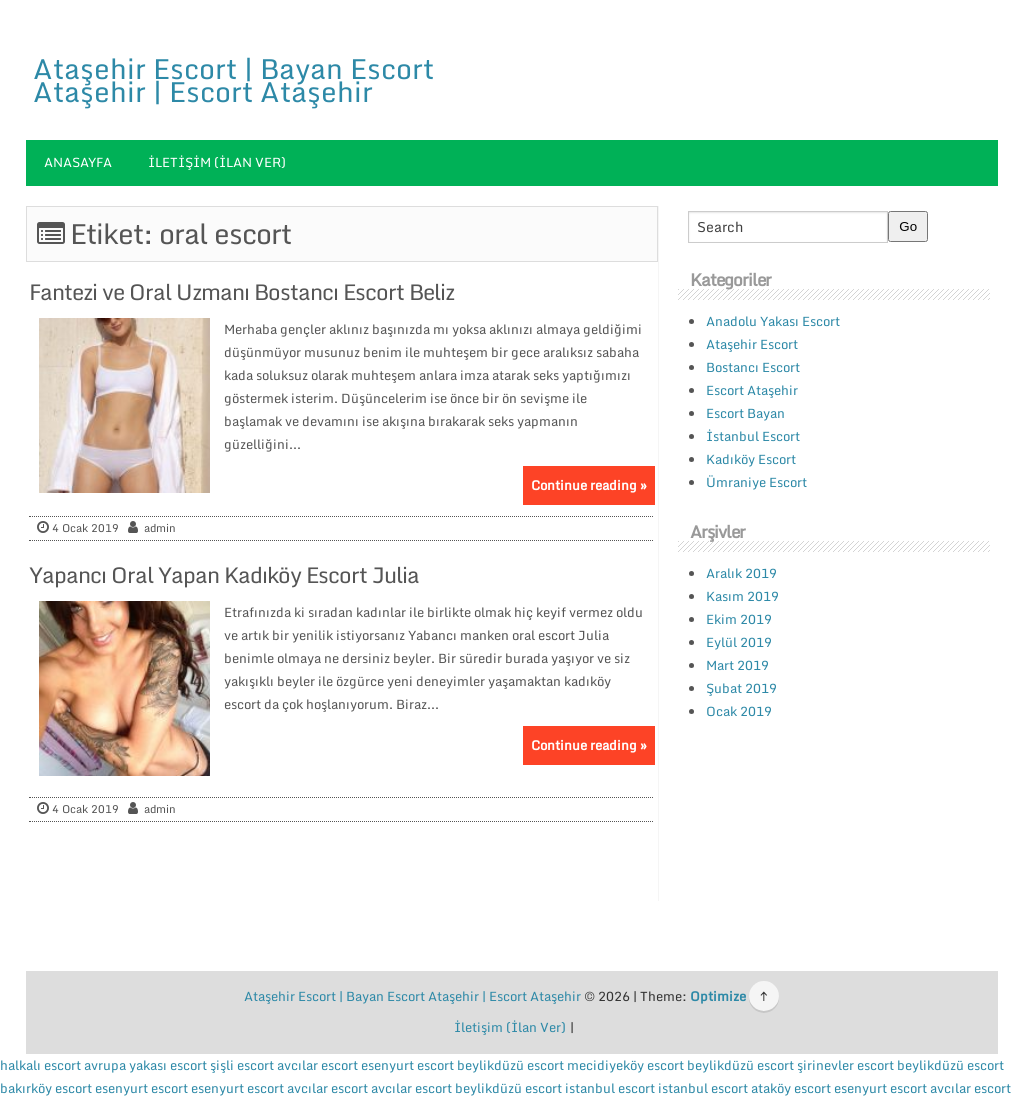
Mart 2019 (737, 665)
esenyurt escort (407, 1065)
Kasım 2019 (742, 596)
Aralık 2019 (741, 573)
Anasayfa (78, 162)
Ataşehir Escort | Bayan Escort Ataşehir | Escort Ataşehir (233, 79)
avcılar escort (317, 1065)
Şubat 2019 (741, 688)
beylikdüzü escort (510, 1065)
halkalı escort (40, 1065)
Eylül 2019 (739, 642)
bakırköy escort (46, 1088)
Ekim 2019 (739, 619)
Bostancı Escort (753, 367)
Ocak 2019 (739, 711)
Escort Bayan (745, 413)
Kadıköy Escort (751, 459)
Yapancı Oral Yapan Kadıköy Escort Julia (224, 574)
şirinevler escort (845, 1065)
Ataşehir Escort (752, 344)
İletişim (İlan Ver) (217, 162)
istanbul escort (610, 1088)
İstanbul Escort (753, 436)
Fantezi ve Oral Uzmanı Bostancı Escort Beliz (241, 291)
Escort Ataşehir (752, 390)
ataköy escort (791, 1088)
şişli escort (242, 1065)
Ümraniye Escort (756, 482)
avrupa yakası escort (145, 1065)
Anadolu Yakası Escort (773, 321)
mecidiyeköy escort (625, 1065)
